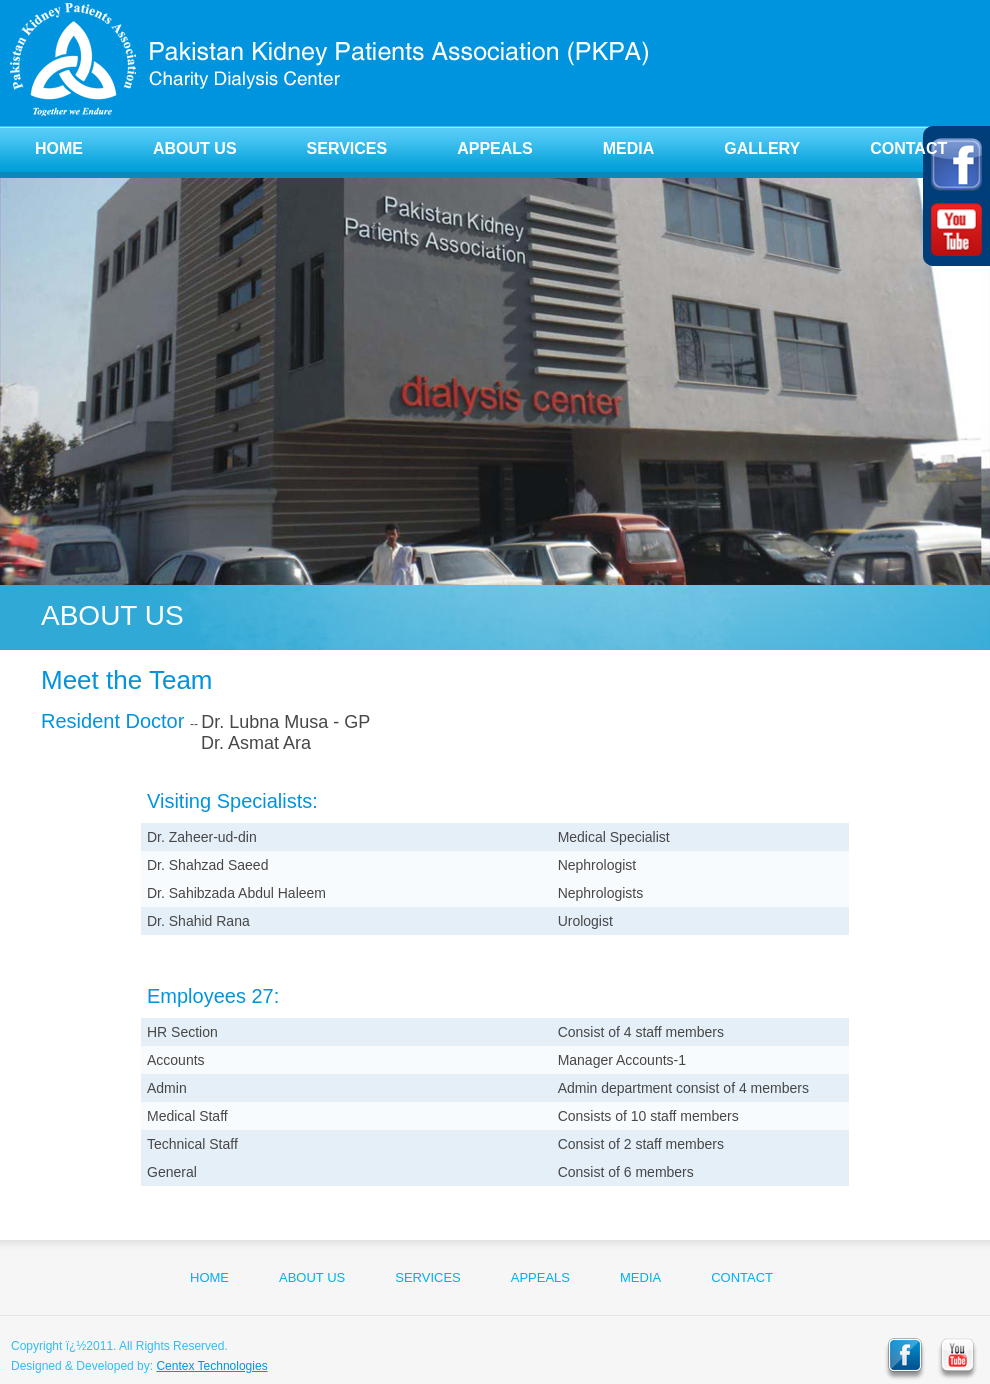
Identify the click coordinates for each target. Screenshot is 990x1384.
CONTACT (908, 148)
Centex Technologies (211, 1366)
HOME (59, 148)
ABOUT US (195, 148)
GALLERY (762, 148)
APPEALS (495, 148)
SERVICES (347, 148)
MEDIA (629, 148)
